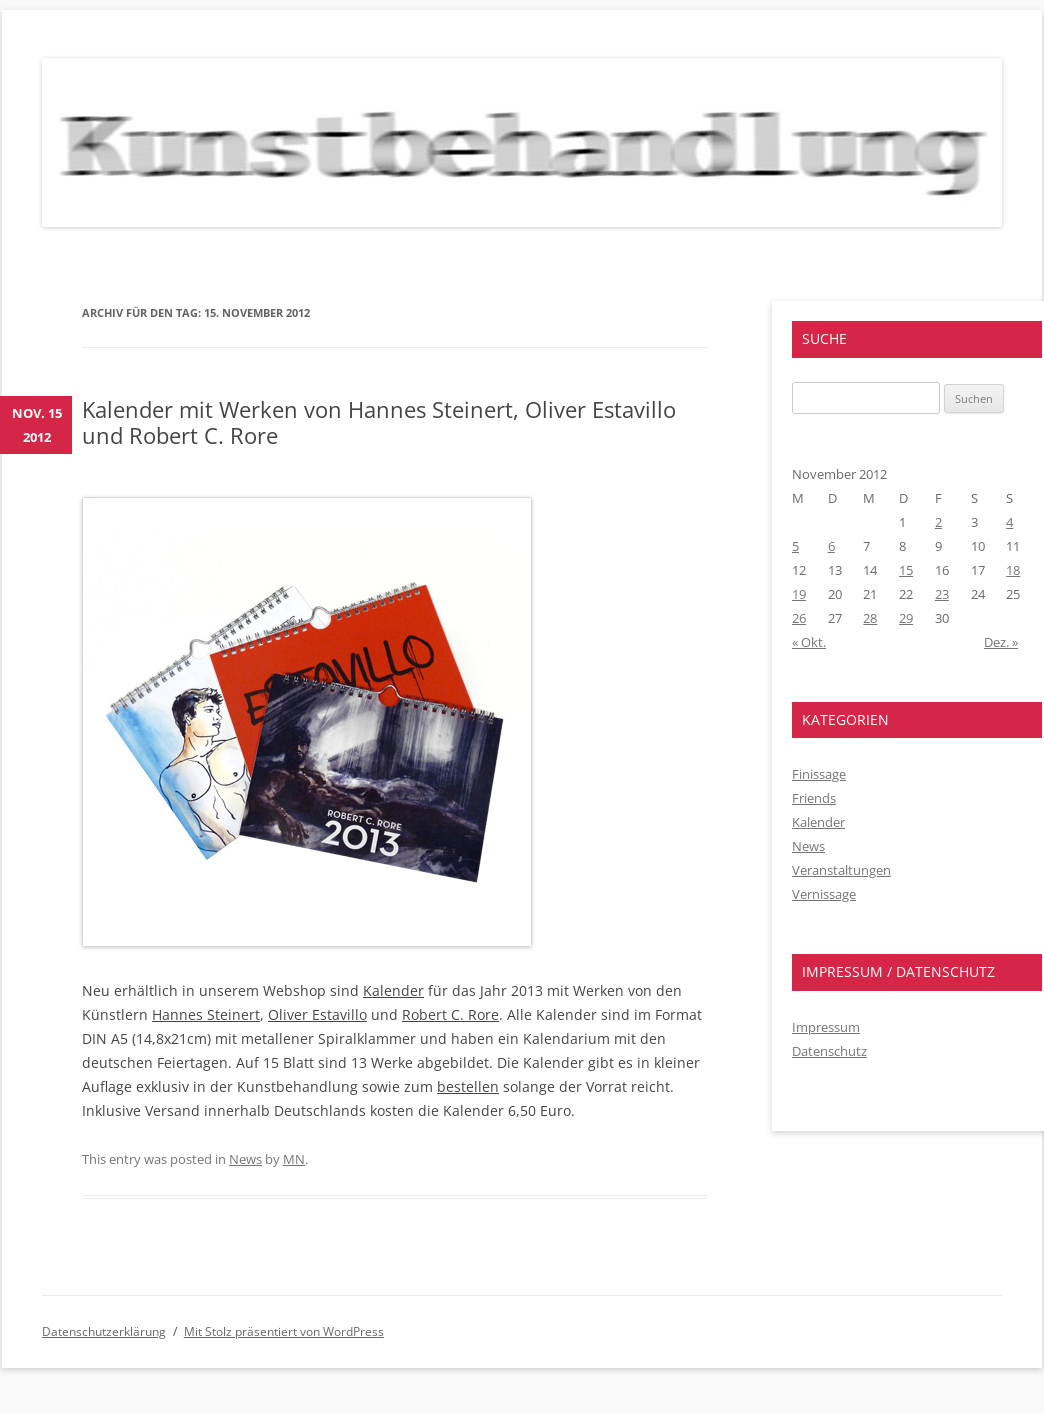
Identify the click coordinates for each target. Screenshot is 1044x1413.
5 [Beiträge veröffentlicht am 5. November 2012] (795, 546)
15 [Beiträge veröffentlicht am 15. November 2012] (906, 570)
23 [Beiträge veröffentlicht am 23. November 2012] (942, 594)
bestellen (468, 1086)
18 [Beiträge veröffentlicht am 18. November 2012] (1013, 570)
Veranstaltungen (841, 870)
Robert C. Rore (450, 1014)
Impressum (826, 1027)
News (245, 1159)
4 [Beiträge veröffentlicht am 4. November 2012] (1009, 522)
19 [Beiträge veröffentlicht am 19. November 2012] (799, 594)
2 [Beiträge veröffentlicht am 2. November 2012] (938, 522)
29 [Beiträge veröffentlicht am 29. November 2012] (906, 618)
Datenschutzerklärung (104, 1331)
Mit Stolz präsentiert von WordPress (284, 1331)
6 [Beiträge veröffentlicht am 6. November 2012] (831, 546)
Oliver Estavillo (317, 1014)
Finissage (819, 774)
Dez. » (1001, 642)
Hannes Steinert (206, 1014)
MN (294, 1159)
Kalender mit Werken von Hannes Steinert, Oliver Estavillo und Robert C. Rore (379, 422)
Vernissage (824, 894)
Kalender (393, 990)
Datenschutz (829, 1051)
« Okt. (809, 642)
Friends (814, 798)
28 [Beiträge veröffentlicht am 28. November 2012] (870, 618)
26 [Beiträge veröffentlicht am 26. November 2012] (799, 618)
